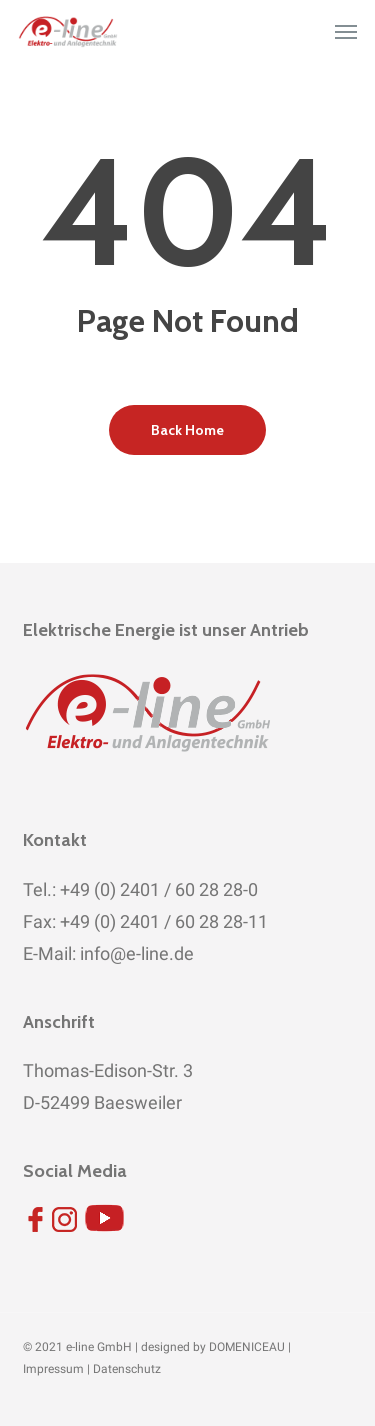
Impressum (53, 1369)
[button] (346, 32)
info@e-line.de (135, 953)
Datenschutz (127, 1369)
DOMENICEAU (247, 1347)
